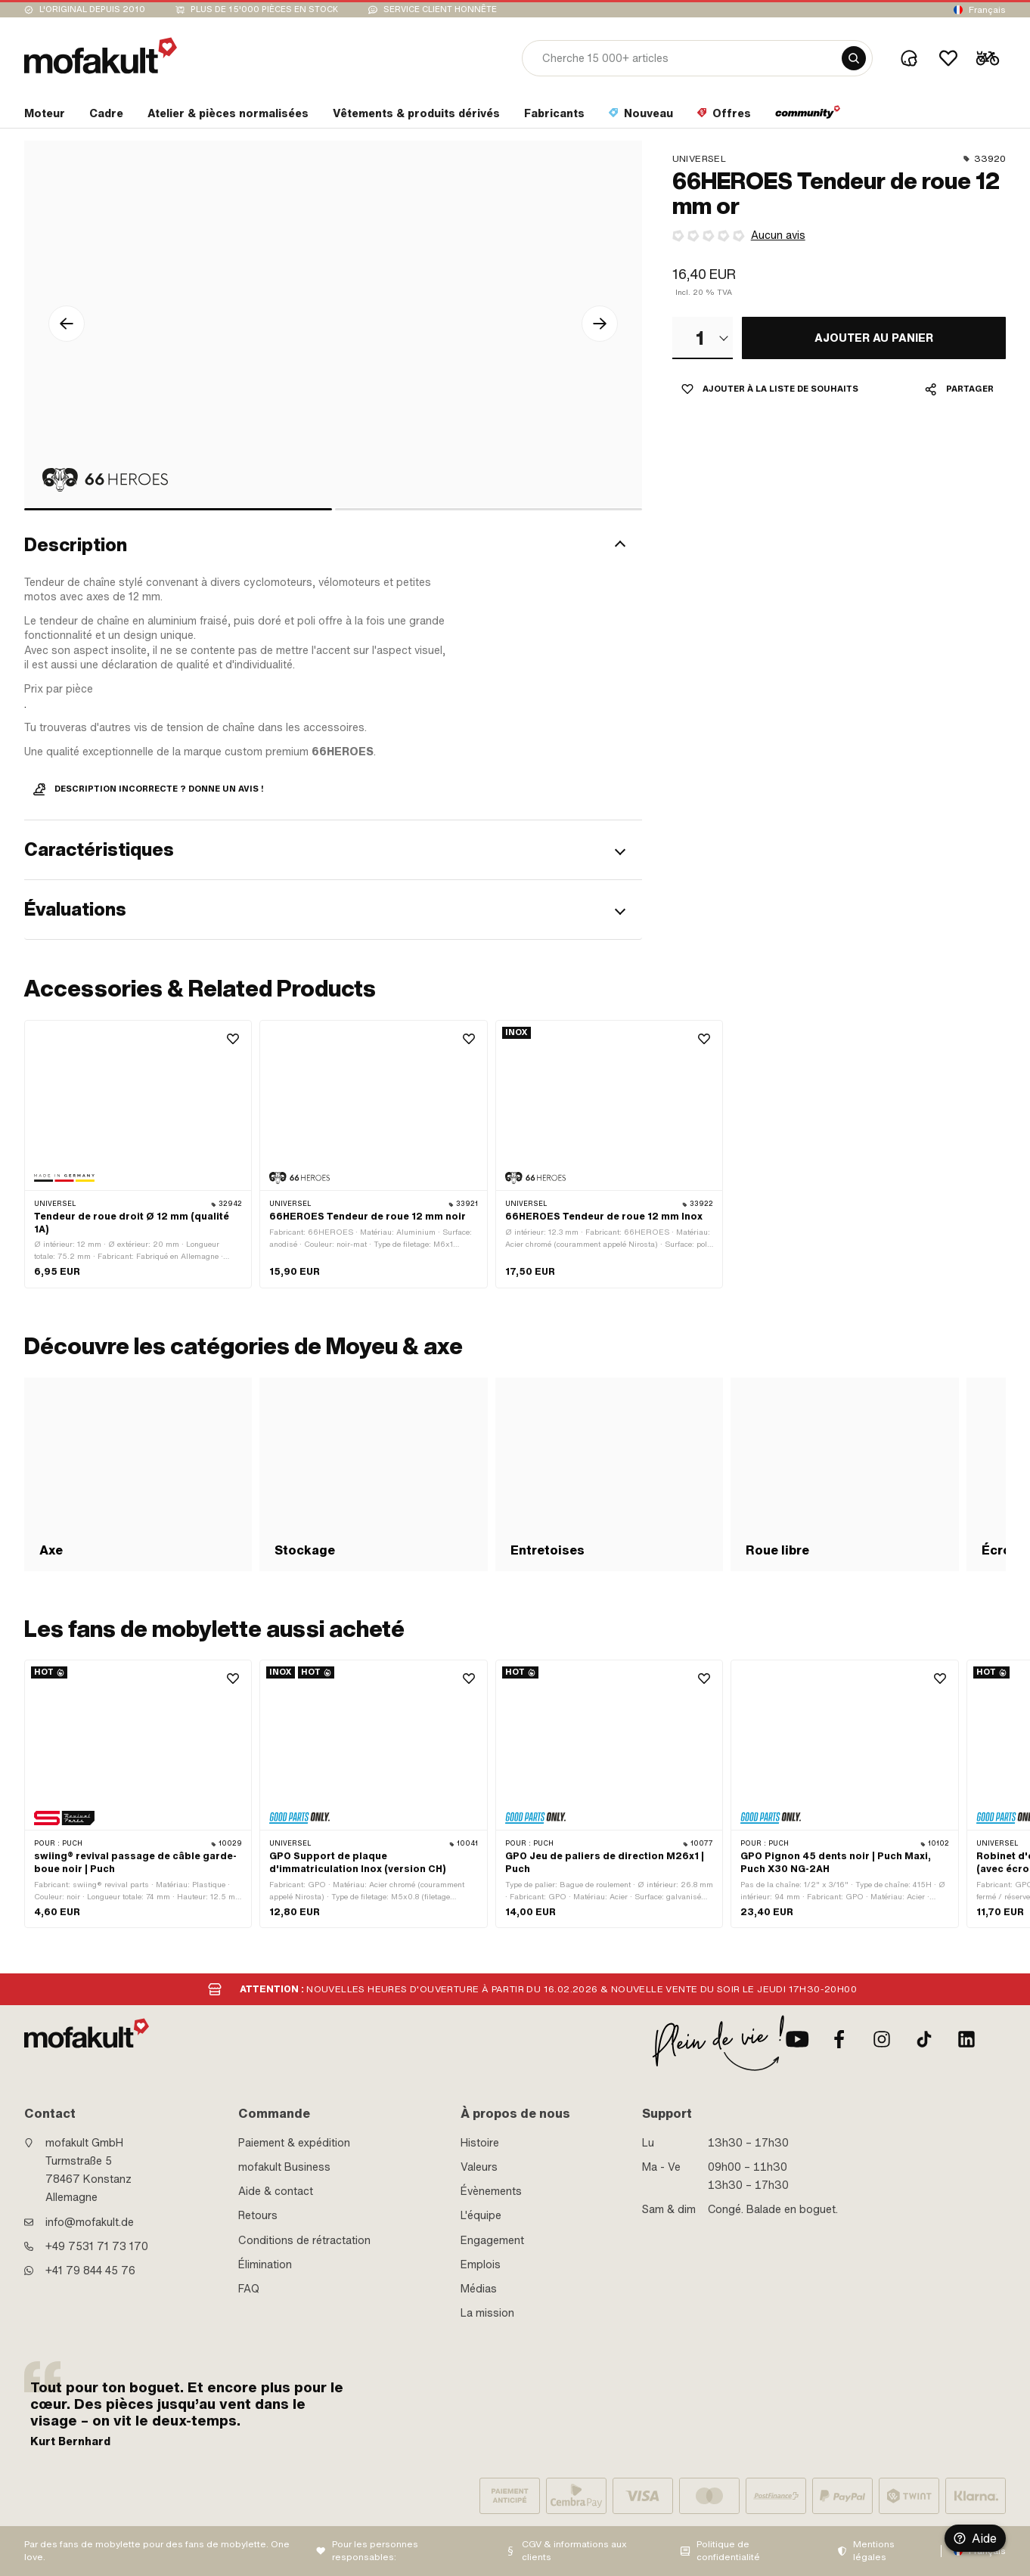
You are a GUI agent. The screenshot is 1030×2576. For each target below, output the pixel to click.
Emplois (481, 2264)
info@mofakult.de (89, 2222)
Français (987, 10)
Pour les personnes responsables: (375, 2550)
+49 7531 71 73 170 (96, 2246)
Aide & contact (275, 2191)
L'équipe (481, 2215)
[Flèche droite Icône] (600, 323)
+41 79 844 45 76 (90, 2270)
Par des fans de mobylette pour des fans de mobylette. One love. (157, 2550)
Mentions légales (874, 2550)
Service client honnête (440, 9)
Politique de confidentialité (728, 2550)
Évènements (491, 2191)
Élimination (265, 2264)
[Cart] (988, 58)
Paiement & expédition (294, 2142)
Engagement (492, 2240)
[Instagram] (882, 2039)
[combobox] (702, 338)
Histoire (480, 2142)
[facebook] (839, 2039)
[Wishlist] (948, 58)
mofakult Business (284, 2167)
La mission (487, 2312)
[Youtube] (797, 2039)
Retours (258, 2215)
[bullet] (178, 509)
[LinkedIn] (966, 2039)
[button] (333, 545)
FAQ (248, 2288)
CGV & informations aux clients (574, 2550)
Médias (479, 2288)
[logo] (100, 55)
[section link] (44, 116)
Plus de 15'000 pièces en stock (264, 9)
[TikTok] (924, 2039)
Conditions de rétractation (304, 2240)
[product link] (138, 1154)
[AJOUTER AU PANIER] (874, 338)
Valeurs (479, 2167)
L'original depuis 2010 (92, 9)
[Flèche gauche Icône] (66, 323)
